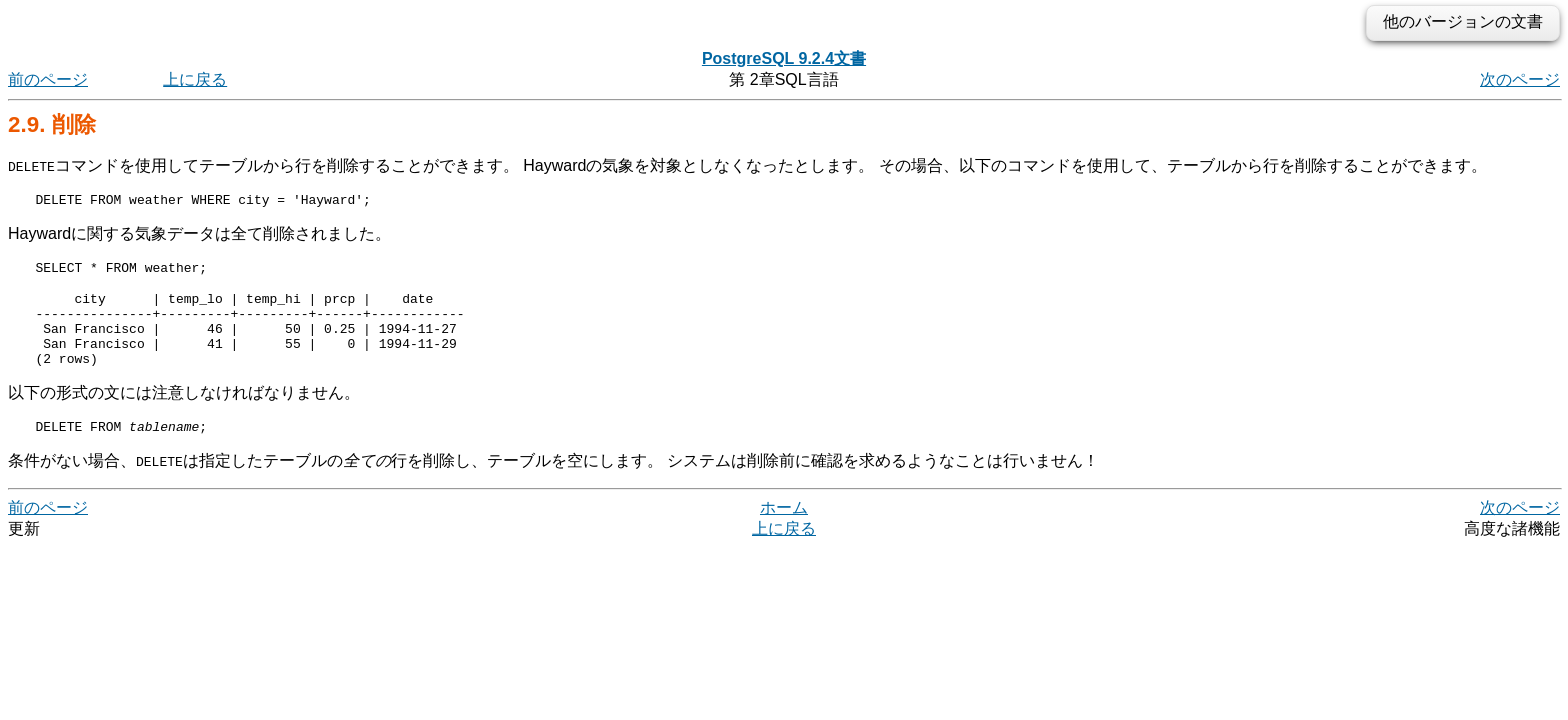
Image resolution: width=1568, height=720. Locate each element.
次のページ (1520, 79)
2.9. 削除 (52, 124)
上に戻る (195, 79)
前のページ (48, 79)
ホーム (784, 531)
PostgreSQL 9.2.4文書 (784, 58)
